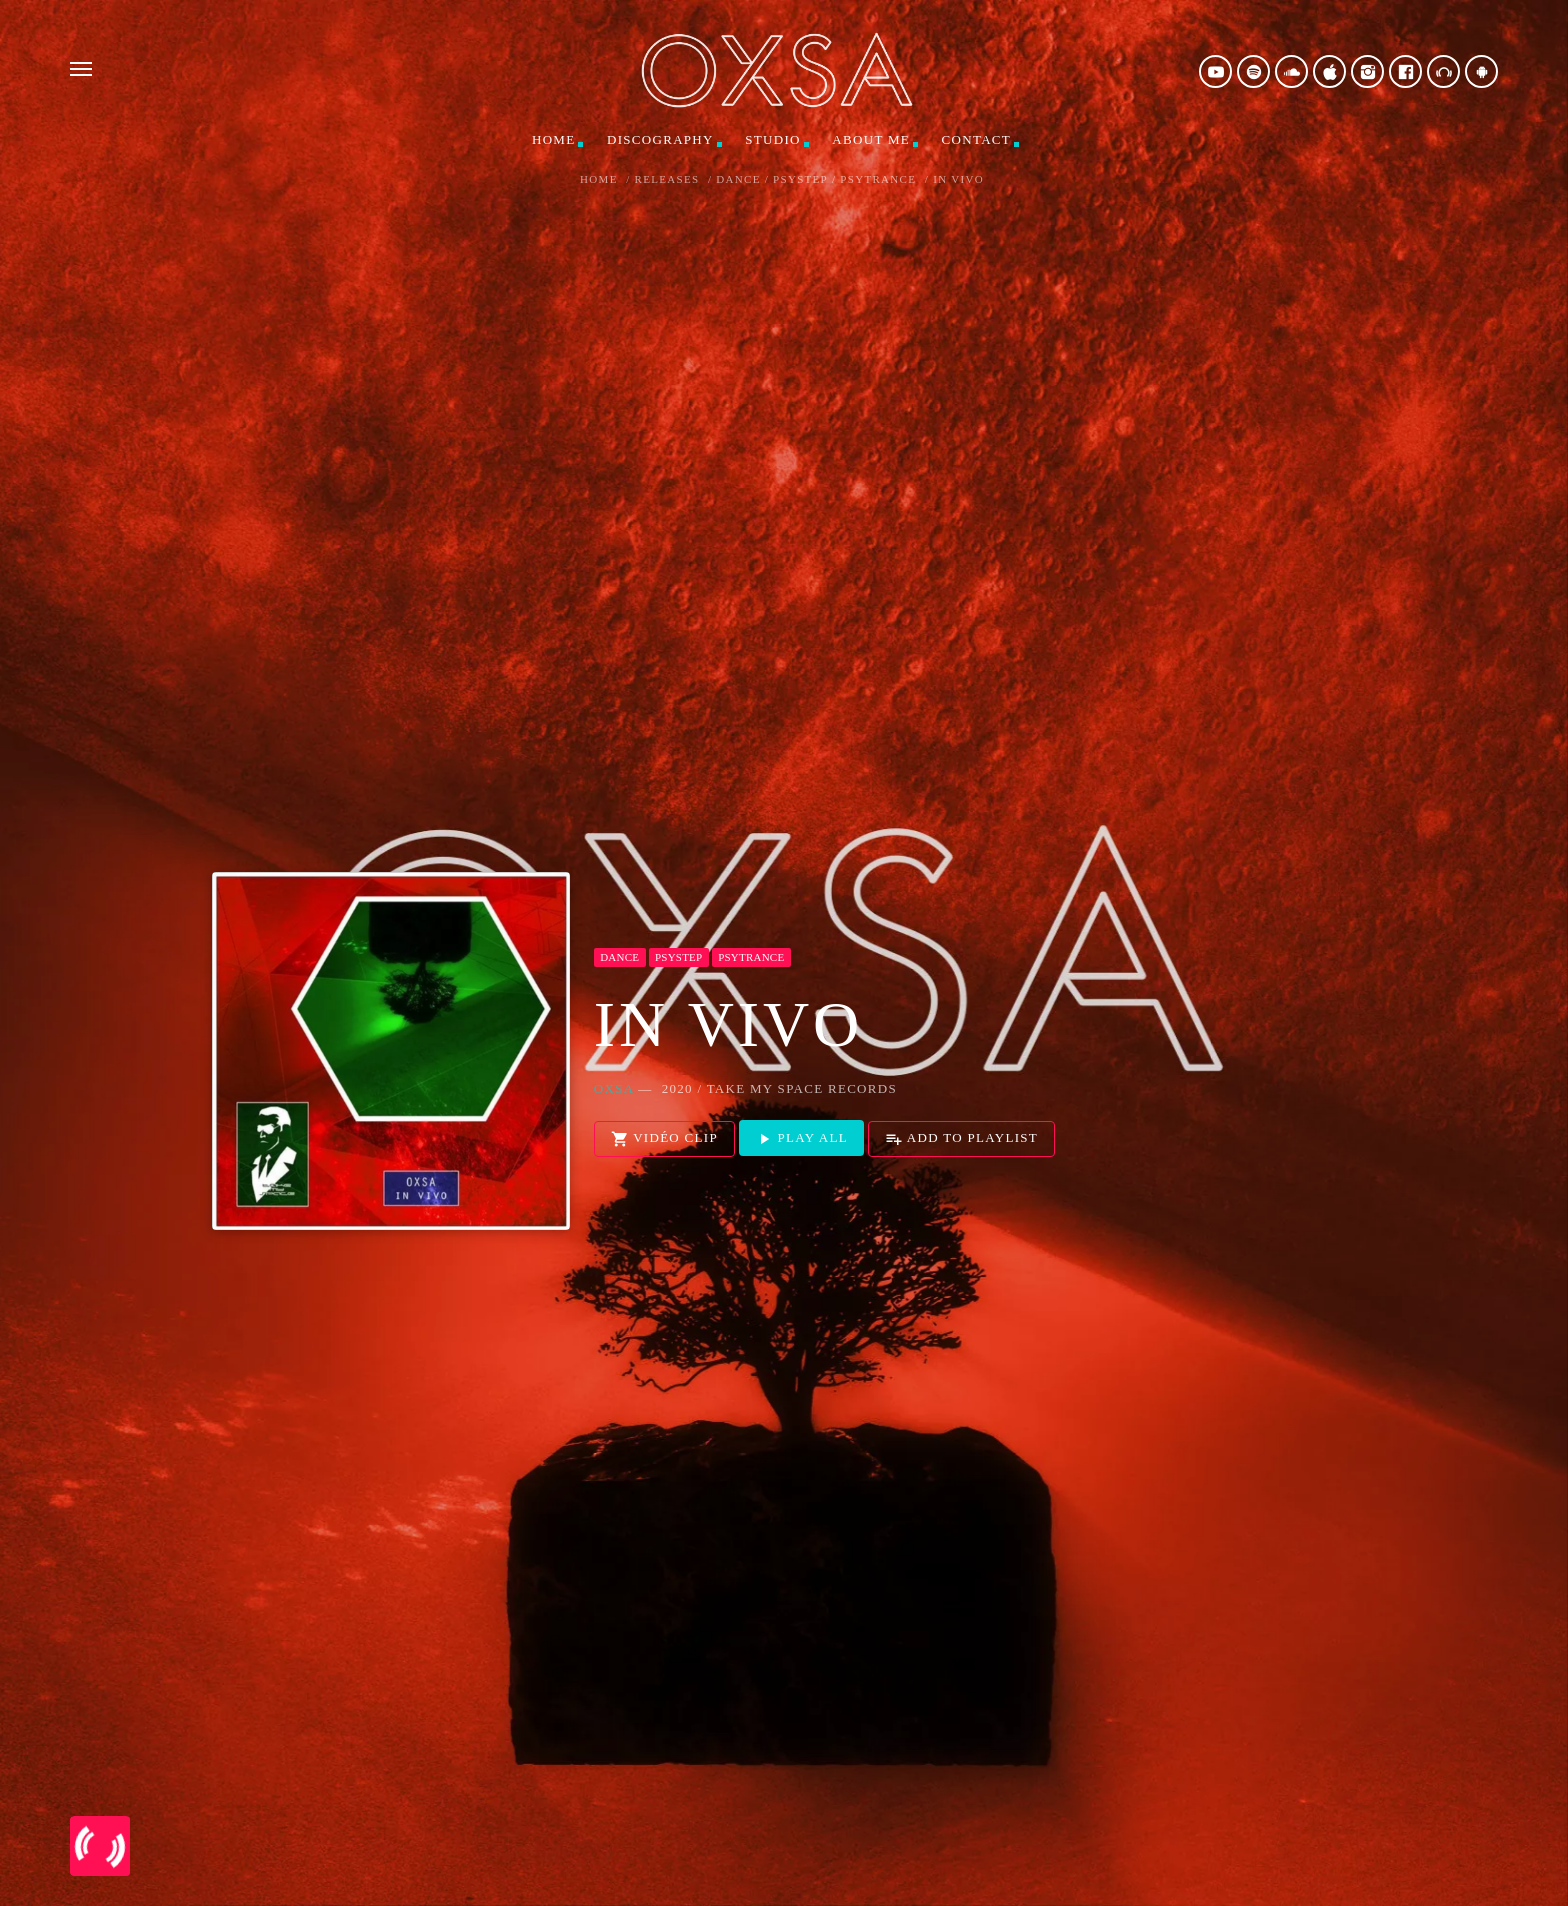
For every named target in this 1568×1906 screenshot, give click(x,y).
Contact (976, 139)
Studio (772, 139)
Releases (667, 179)
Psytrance (878, 179)
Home (553, 139)
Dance (738, 179)
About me (871, 139)
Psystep (800, 179)
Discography (660, 139)
